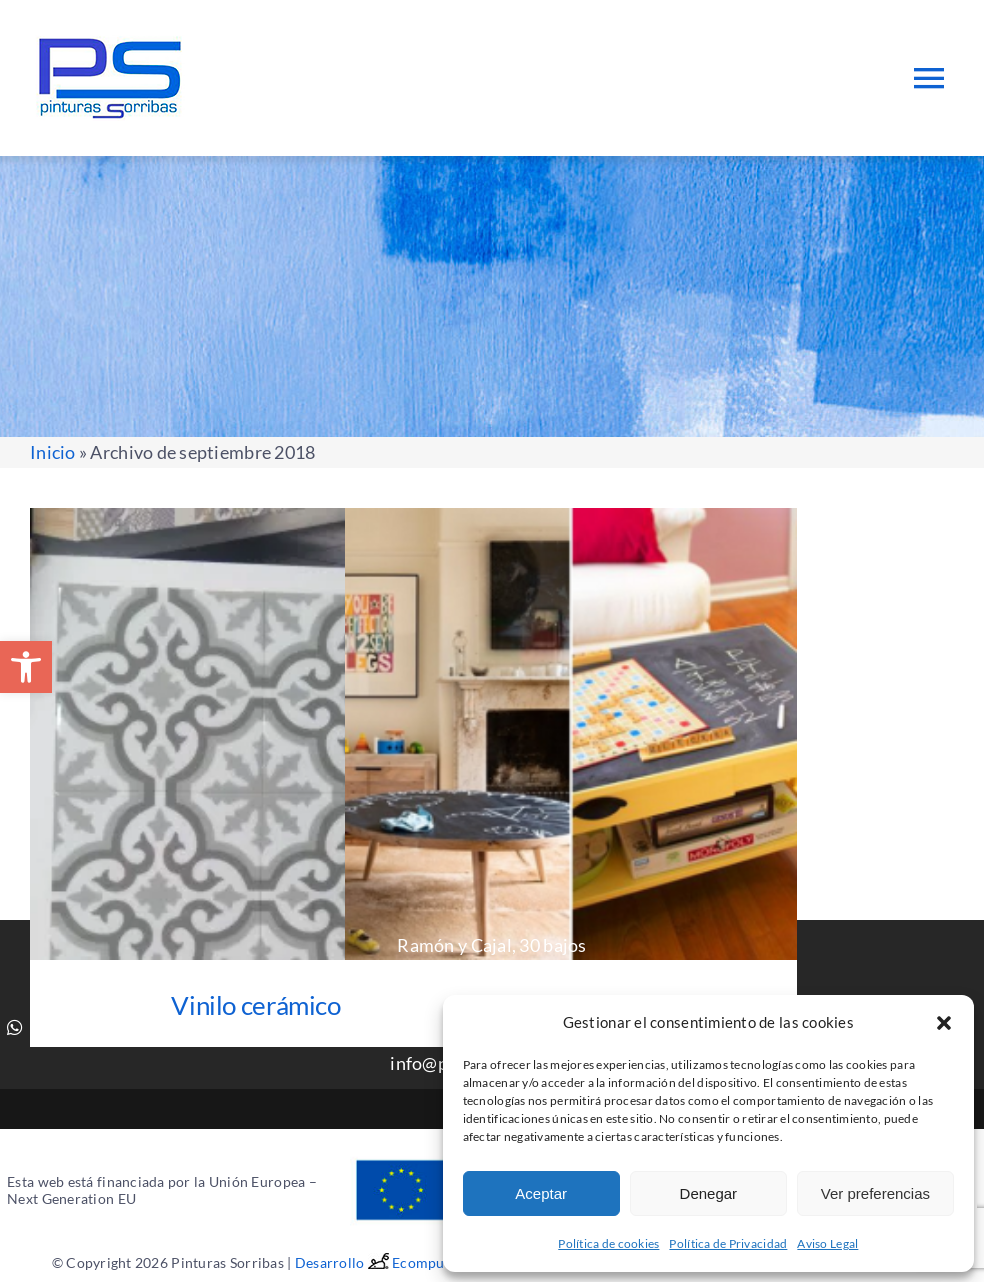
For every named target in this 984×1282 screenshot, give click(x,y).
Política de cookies (608, 1243)
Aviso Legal (827, 1243)
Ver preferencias (875, 1193)
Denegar (709, 1193)
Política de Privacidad (728, 1243)
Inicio (53, 452)
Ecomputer (427, 1262)
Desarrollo (343, 1262)
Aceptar (541, 1193)
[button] (26, 667)
